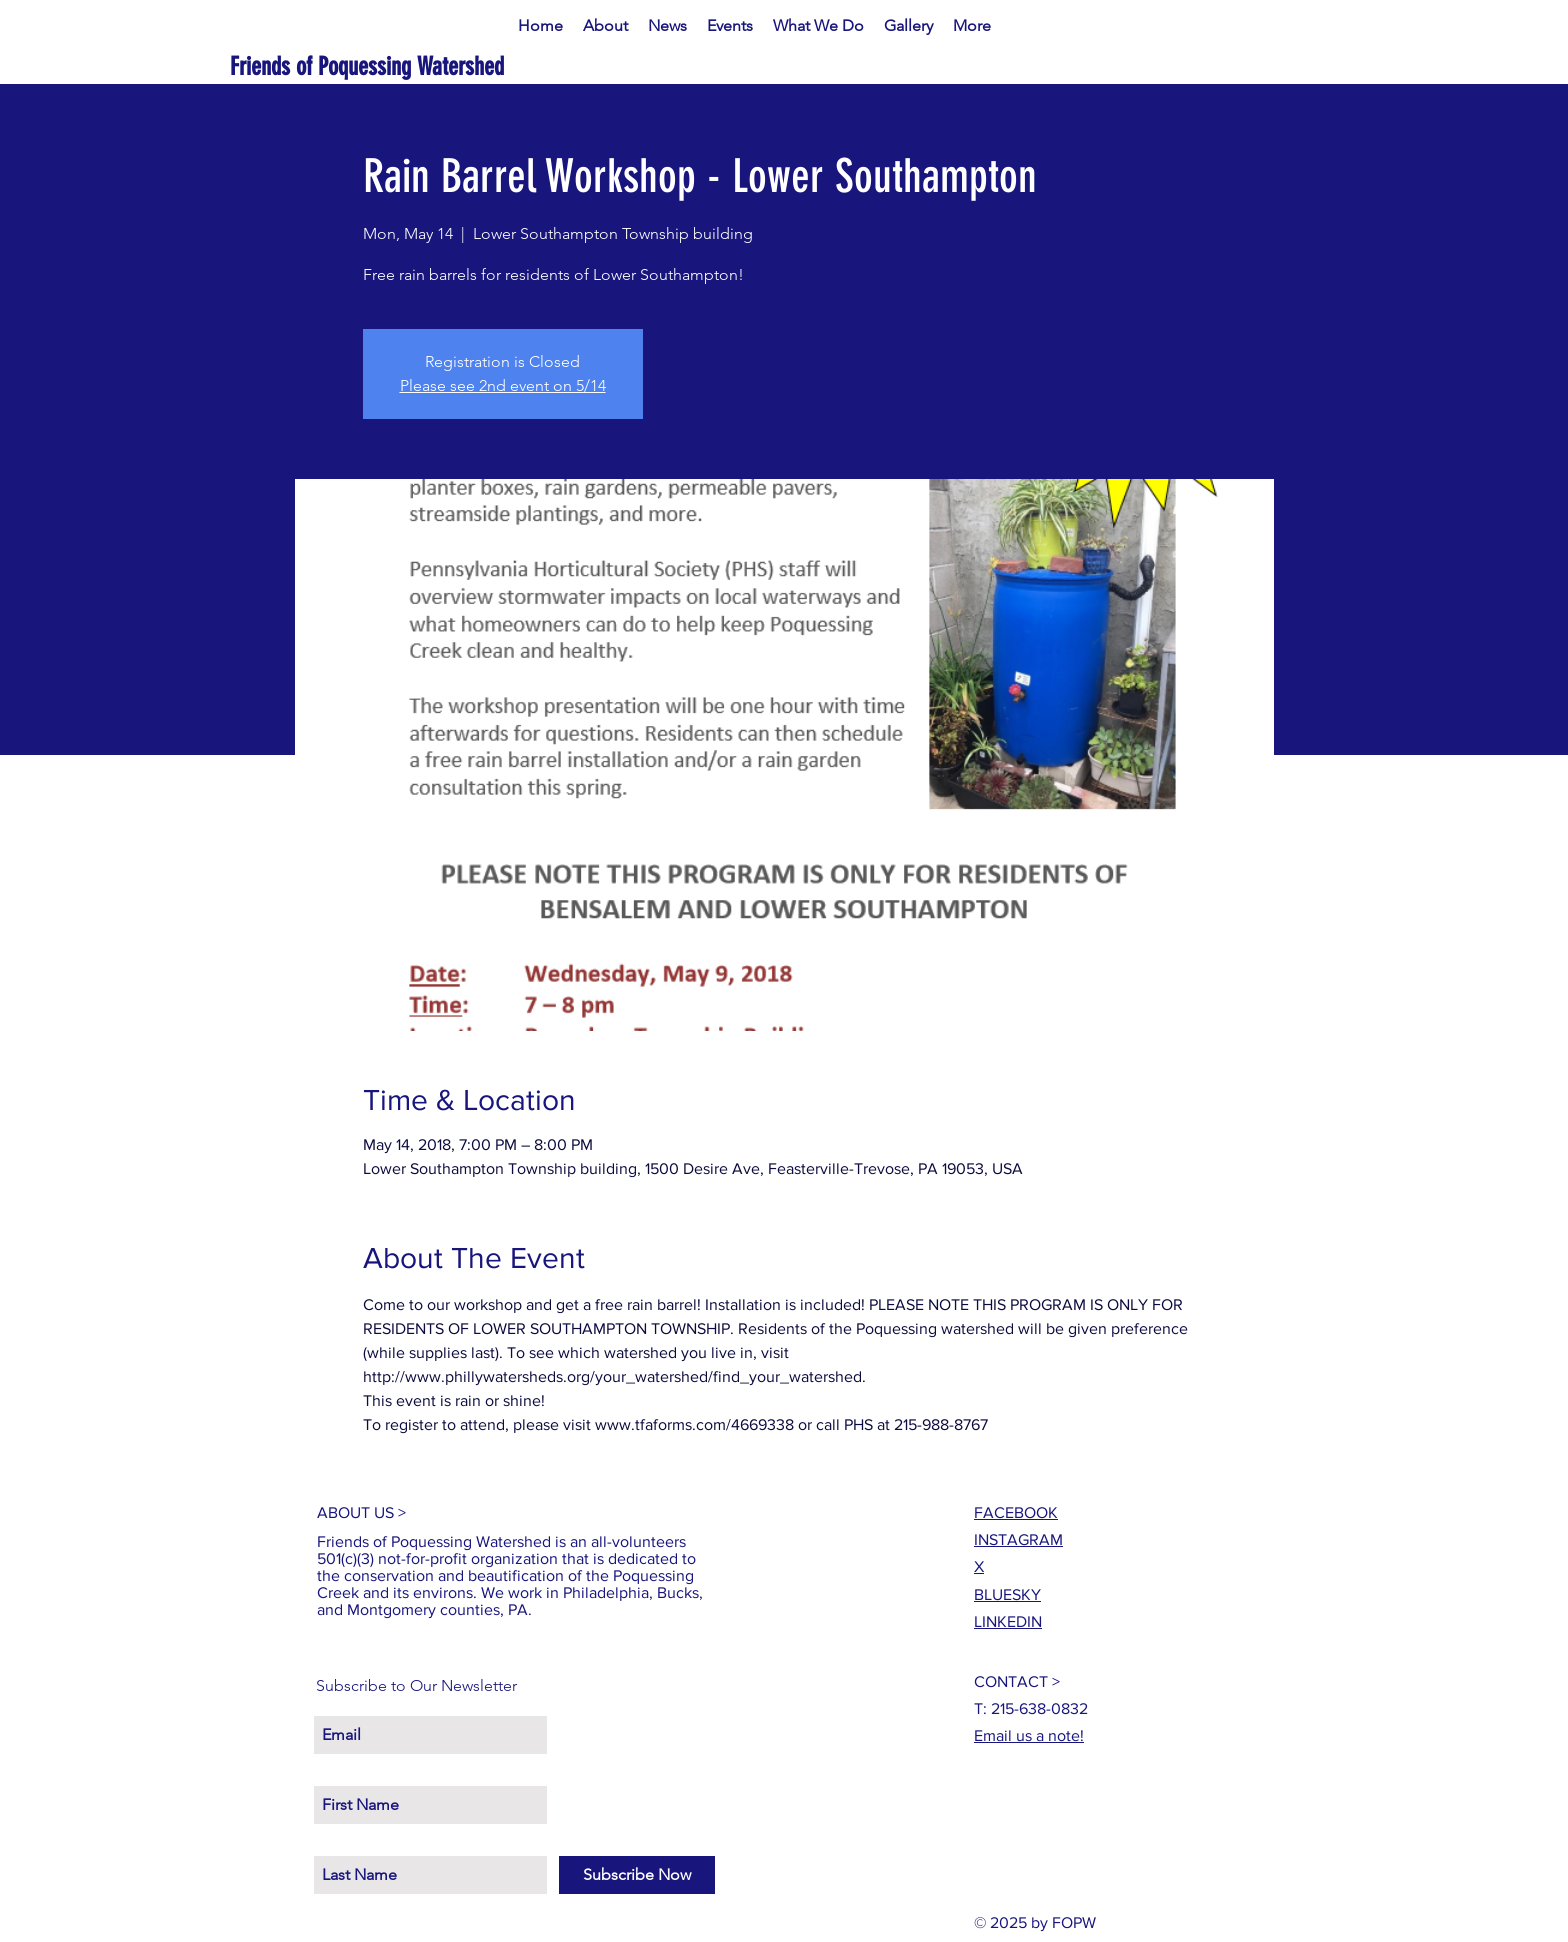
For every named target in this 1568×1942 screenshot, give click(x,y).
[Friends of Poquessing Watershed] (431, 66)
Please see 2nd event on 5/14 (503, 385)
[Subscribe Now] (637, 1875)
